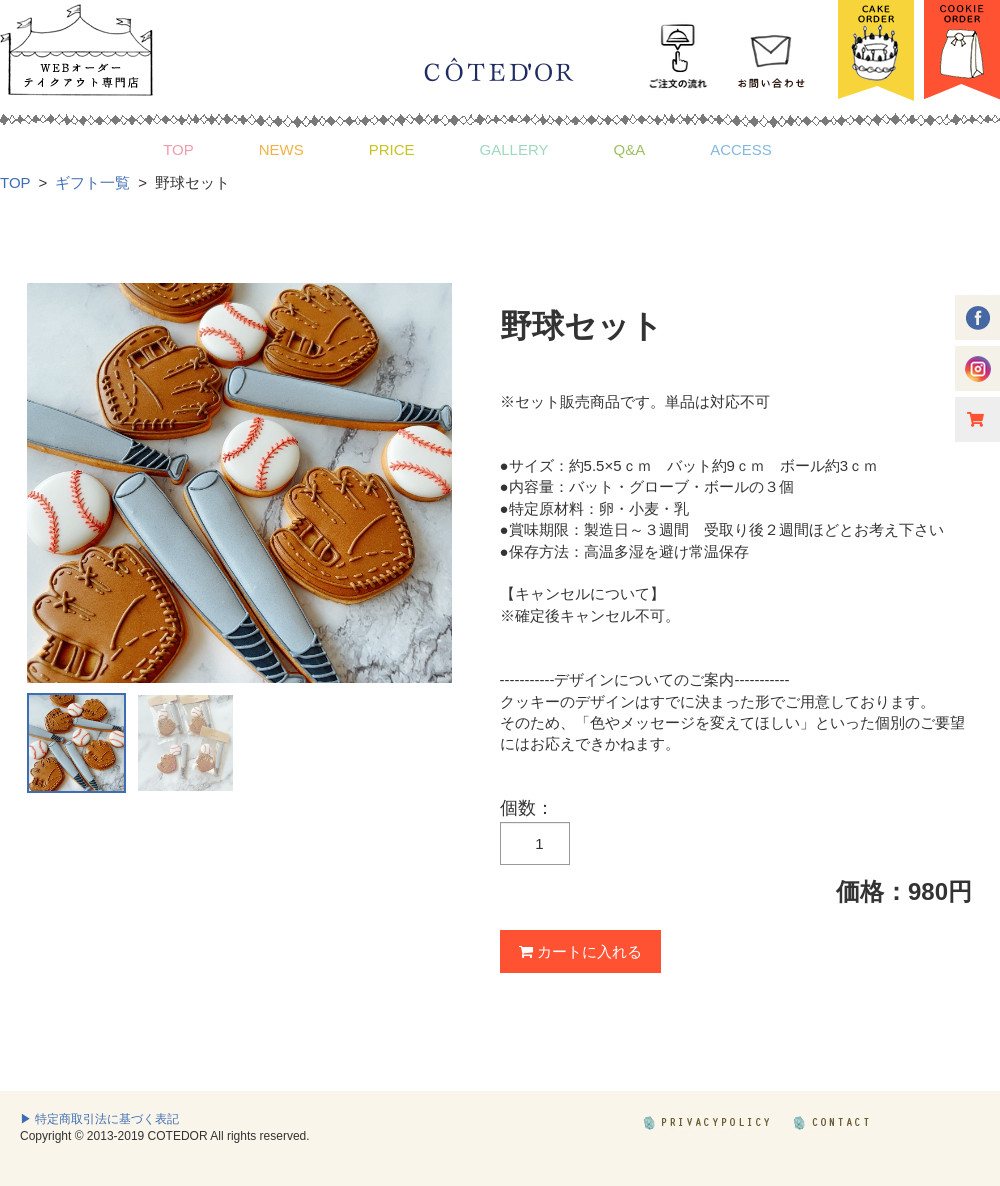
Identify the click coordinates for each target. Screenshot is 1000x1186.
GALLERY (514, 149)
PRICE (392, 149)
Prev (53, 483)
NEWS (281, 149)
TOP (178, 149)
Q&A (629, 149)
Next (426, 483)
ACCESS (741, 149)
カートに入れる (580, 951)
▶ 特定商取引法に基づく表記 (99, 1119)
